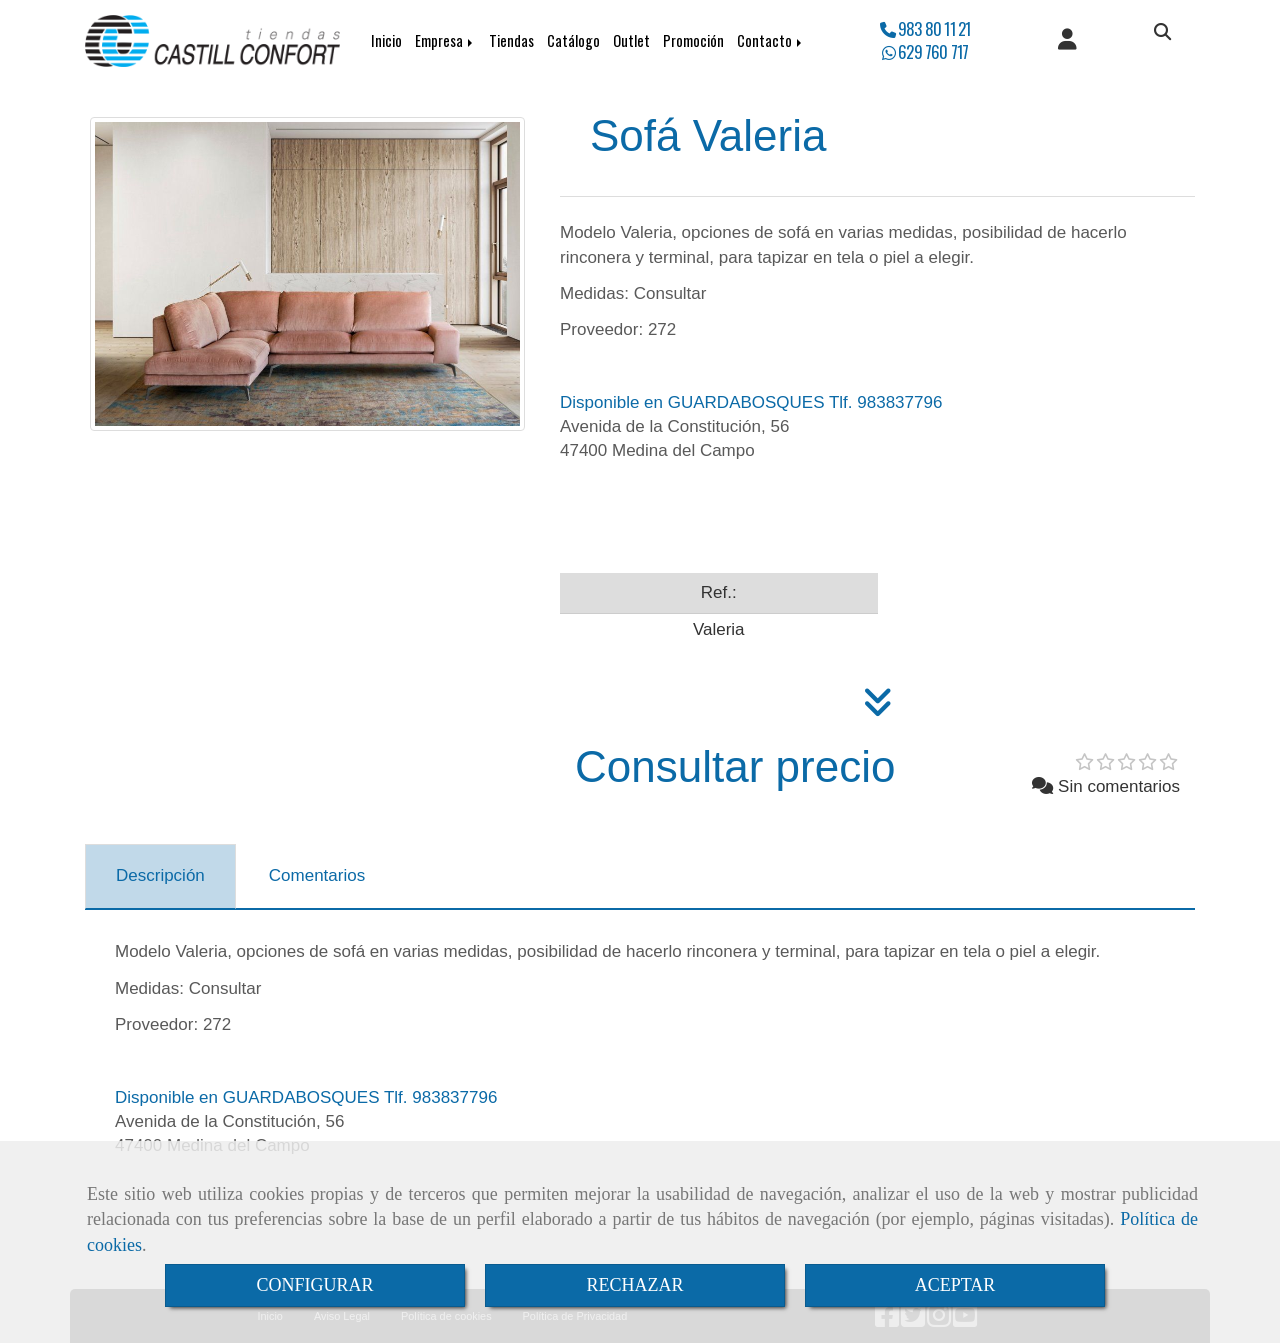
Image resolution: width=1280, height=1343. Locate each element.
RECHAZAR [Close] (634, 1285)
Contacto (771, 40)
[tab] (160, 877)
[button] (1067, 41)
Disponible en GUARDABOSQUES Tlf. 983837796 (751, 402)
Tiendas (511, 40)
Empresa (445, 40)
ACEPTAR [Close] (955, 1285)
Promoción (693, 40)
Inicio (386, 40)
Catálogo (573, 40)
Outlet (631, 40)
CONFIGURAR (314, 1285)
